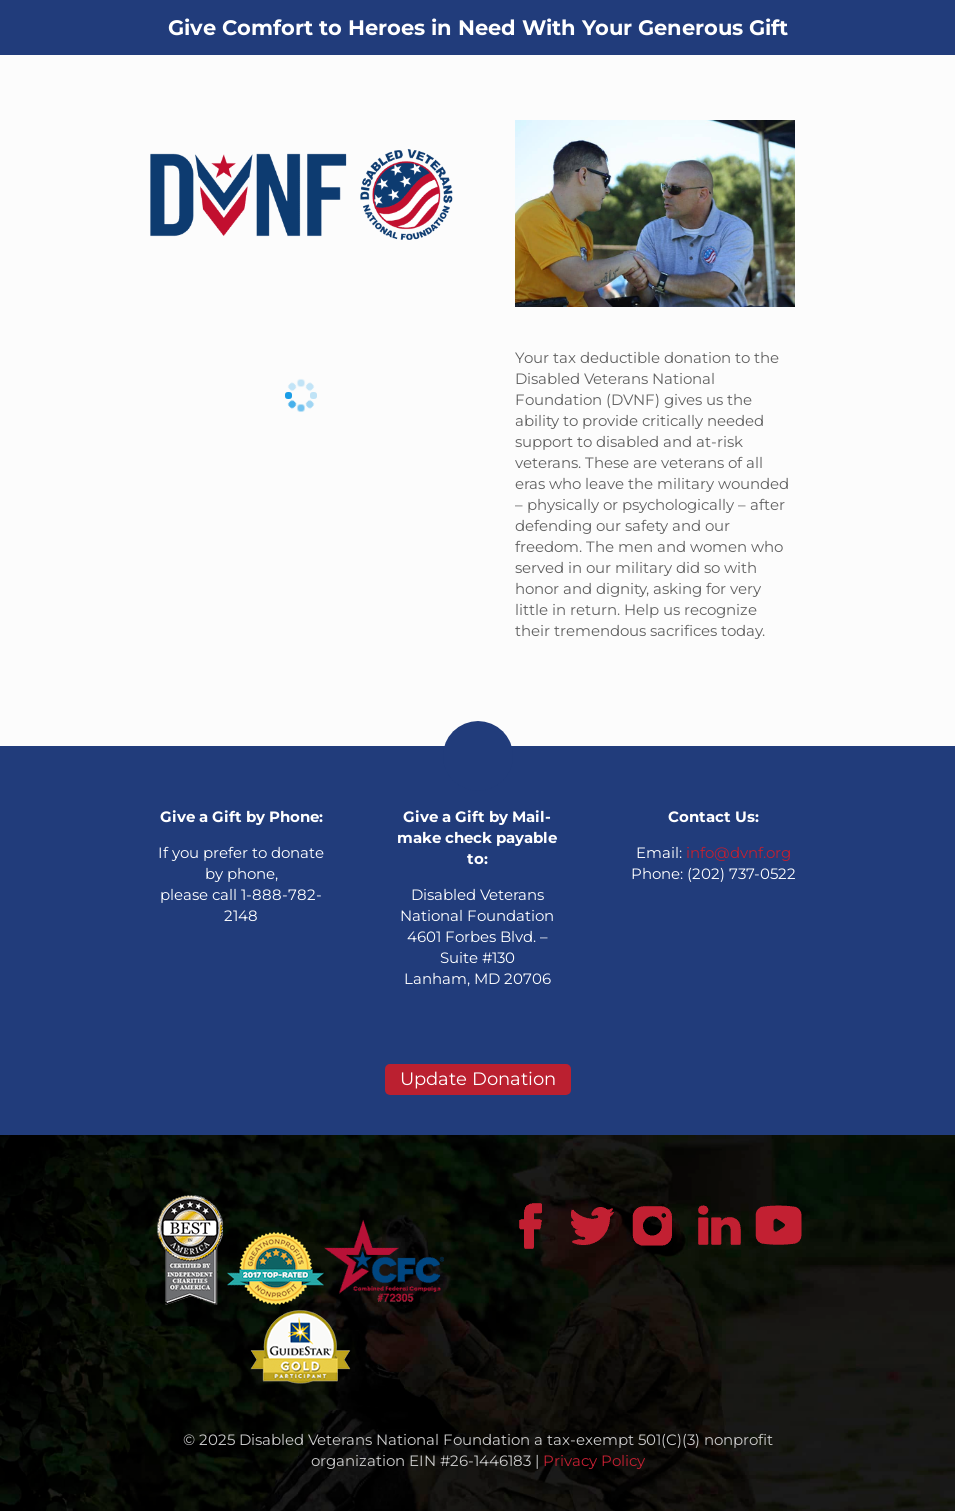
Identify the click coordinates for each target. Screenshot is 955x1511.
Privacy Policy (594, 1460)
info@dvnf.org (738, 852)
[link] (301, 195)
